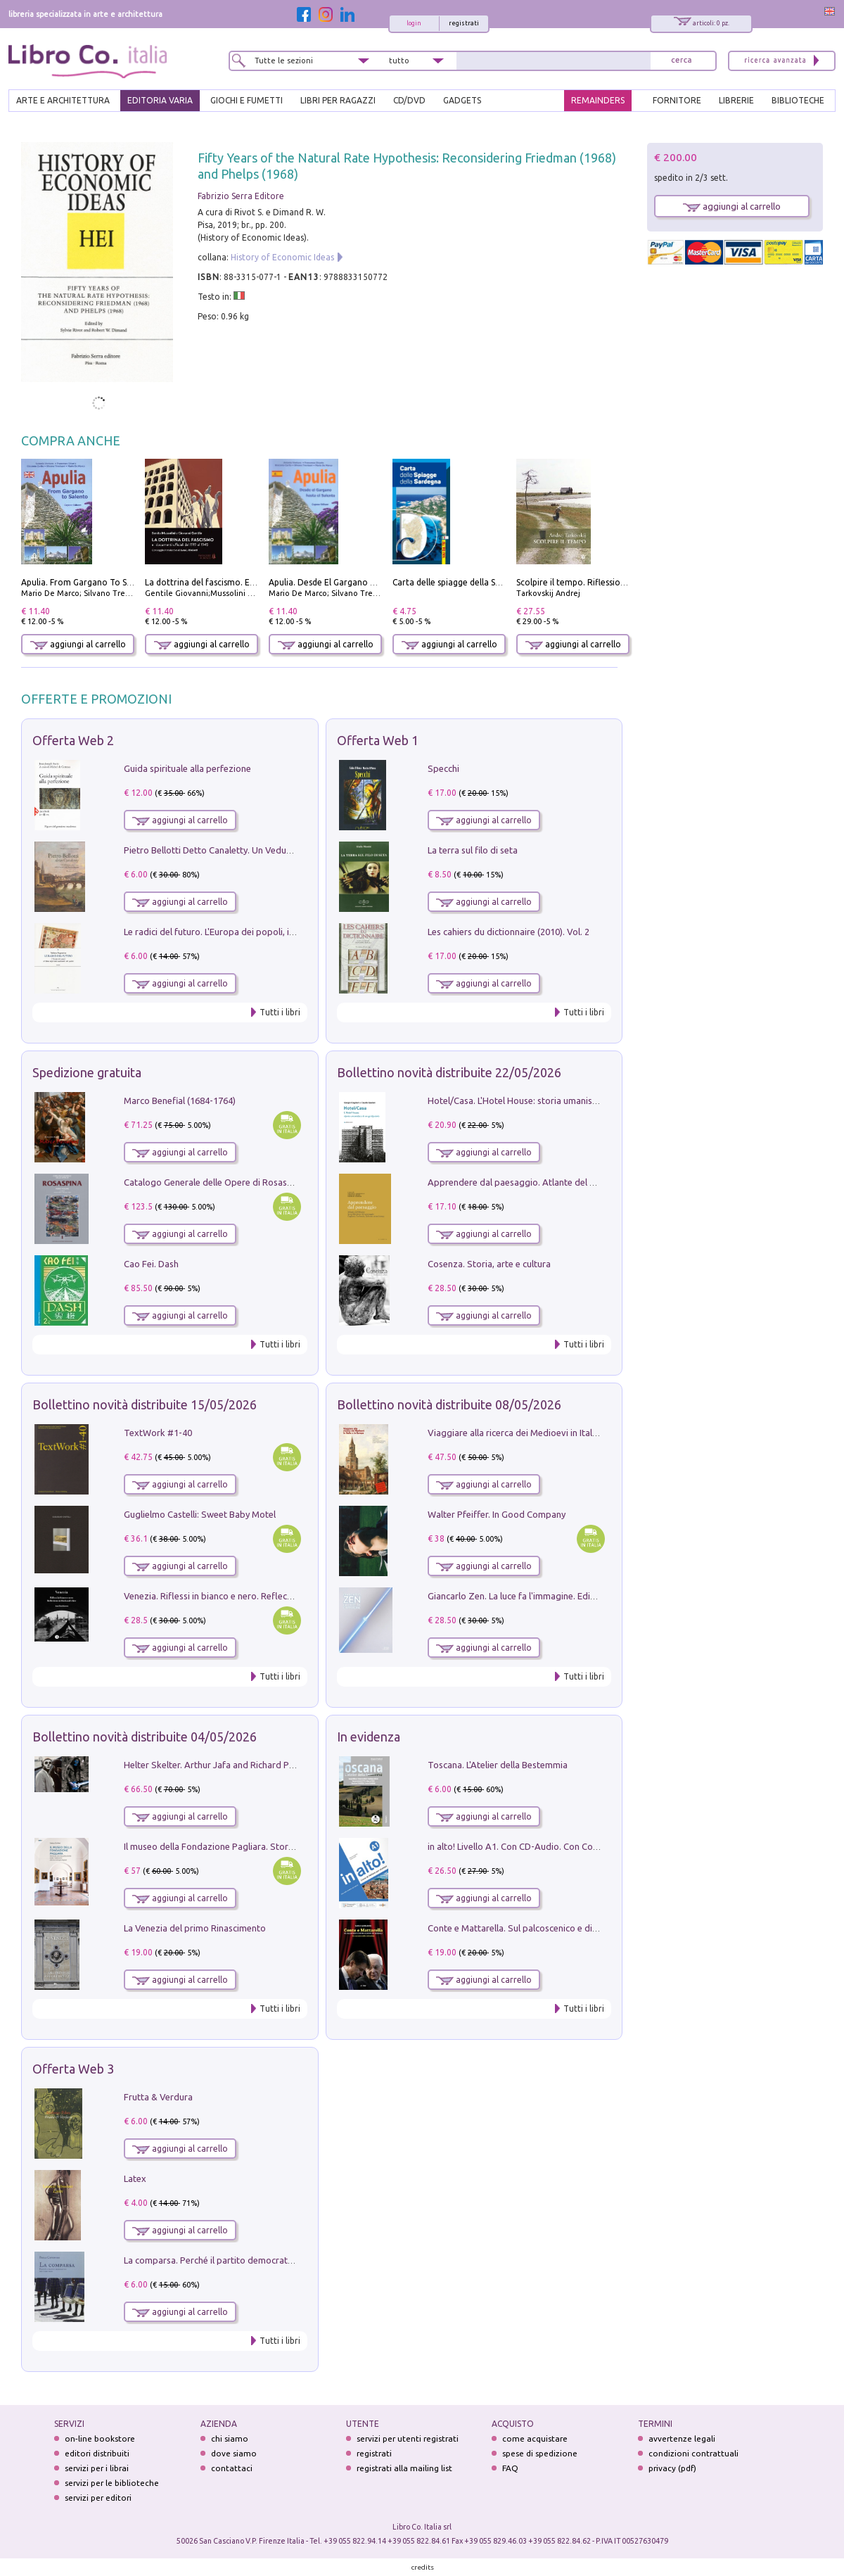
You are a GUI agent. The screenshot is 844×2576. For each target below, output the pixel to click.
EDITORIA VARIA (160, 100)
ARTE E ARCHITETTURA (63, 100)
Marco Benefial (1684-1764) (180, 1100)
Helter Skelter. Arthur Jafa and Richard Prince (216, 1765)
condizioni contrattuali (693, 2453)
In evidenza (368, 1737)
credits (422, 2567)
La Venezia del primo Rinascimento (195, 1928)
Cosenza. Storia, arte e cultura (489, 1264)
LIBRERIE (736, 100)
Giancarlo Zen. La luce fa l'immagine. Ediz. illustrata (531, 1596)
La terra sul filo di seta (473, 850)
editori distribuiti (97, 2453)
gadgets (462, 100)
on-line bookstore (100, 2438)
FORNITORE (677, 100)
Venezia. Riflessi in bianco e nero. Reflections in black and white (253, 1596)
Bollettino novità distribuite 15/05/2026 (144, 1404)
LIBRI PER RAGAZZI (338, 100)
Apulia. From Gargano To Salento (87, 582)
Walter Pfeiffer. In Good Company (496, 1514)
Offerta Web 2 (73, 740)
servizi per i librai (97, 2468)
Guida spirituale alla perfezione (187, 768)
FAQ (510, 2468)
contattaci (231, 2468)
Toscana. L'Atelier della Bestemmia (498, 1765)
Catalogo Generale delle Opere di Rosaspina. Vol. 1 (227, 1182)
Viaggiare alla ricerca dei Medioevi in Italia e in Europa (537, 1433)
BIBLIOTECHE (798, 100)
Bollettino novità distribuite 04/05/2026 (144, 1737)
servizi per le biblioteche (112, 2482)
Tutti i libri (280, 1012)
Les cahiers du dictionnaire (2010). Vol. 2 (508, 932)
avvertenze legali (681, 2438)
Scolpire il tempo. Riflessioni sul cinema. (594, 582)
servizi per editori (98, 2497)
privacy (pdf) (672, 2468)
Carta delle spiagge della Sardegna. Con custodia (488, 582)
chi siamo (229, 2438)
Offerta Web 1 (377, 740)
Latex (135, 2178)
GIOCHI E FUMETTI (246, 100)
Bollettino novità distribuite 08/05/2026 (449, 1404)
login (414, 23)
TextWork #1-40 (158, 1433)
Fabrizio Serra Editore (241, 196)
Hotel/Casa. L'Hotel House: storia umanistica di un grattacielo (552, 1100)
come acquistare (535, 2438)
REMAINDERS (598, 100)
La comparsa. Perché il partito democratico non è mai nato (243, 2260)
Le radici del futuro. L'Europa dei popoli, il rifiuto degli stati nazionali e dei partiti (286, 932)
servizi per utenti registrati (408, 2438)
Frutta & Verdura (158, 2097)
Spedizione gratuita (86, 1072)
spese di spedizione (539, 2453)
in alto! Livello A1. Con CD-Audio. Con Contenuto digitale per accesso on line (583, 1846)
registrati (464, 23)
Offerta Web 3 (73, 2069)
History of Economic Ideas (282, 257)
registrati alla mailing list (404, 2468)
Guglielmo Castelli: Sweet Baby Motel (200, 1514)
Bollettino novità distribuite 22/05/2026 (449, 1072)
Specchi (443, 768)
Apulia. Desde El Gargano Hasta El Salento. (352, 582)
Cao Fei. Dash (151, 1264)
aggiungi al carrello (78, 644)
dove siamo (234, 2453)
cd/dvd (409, 100)
